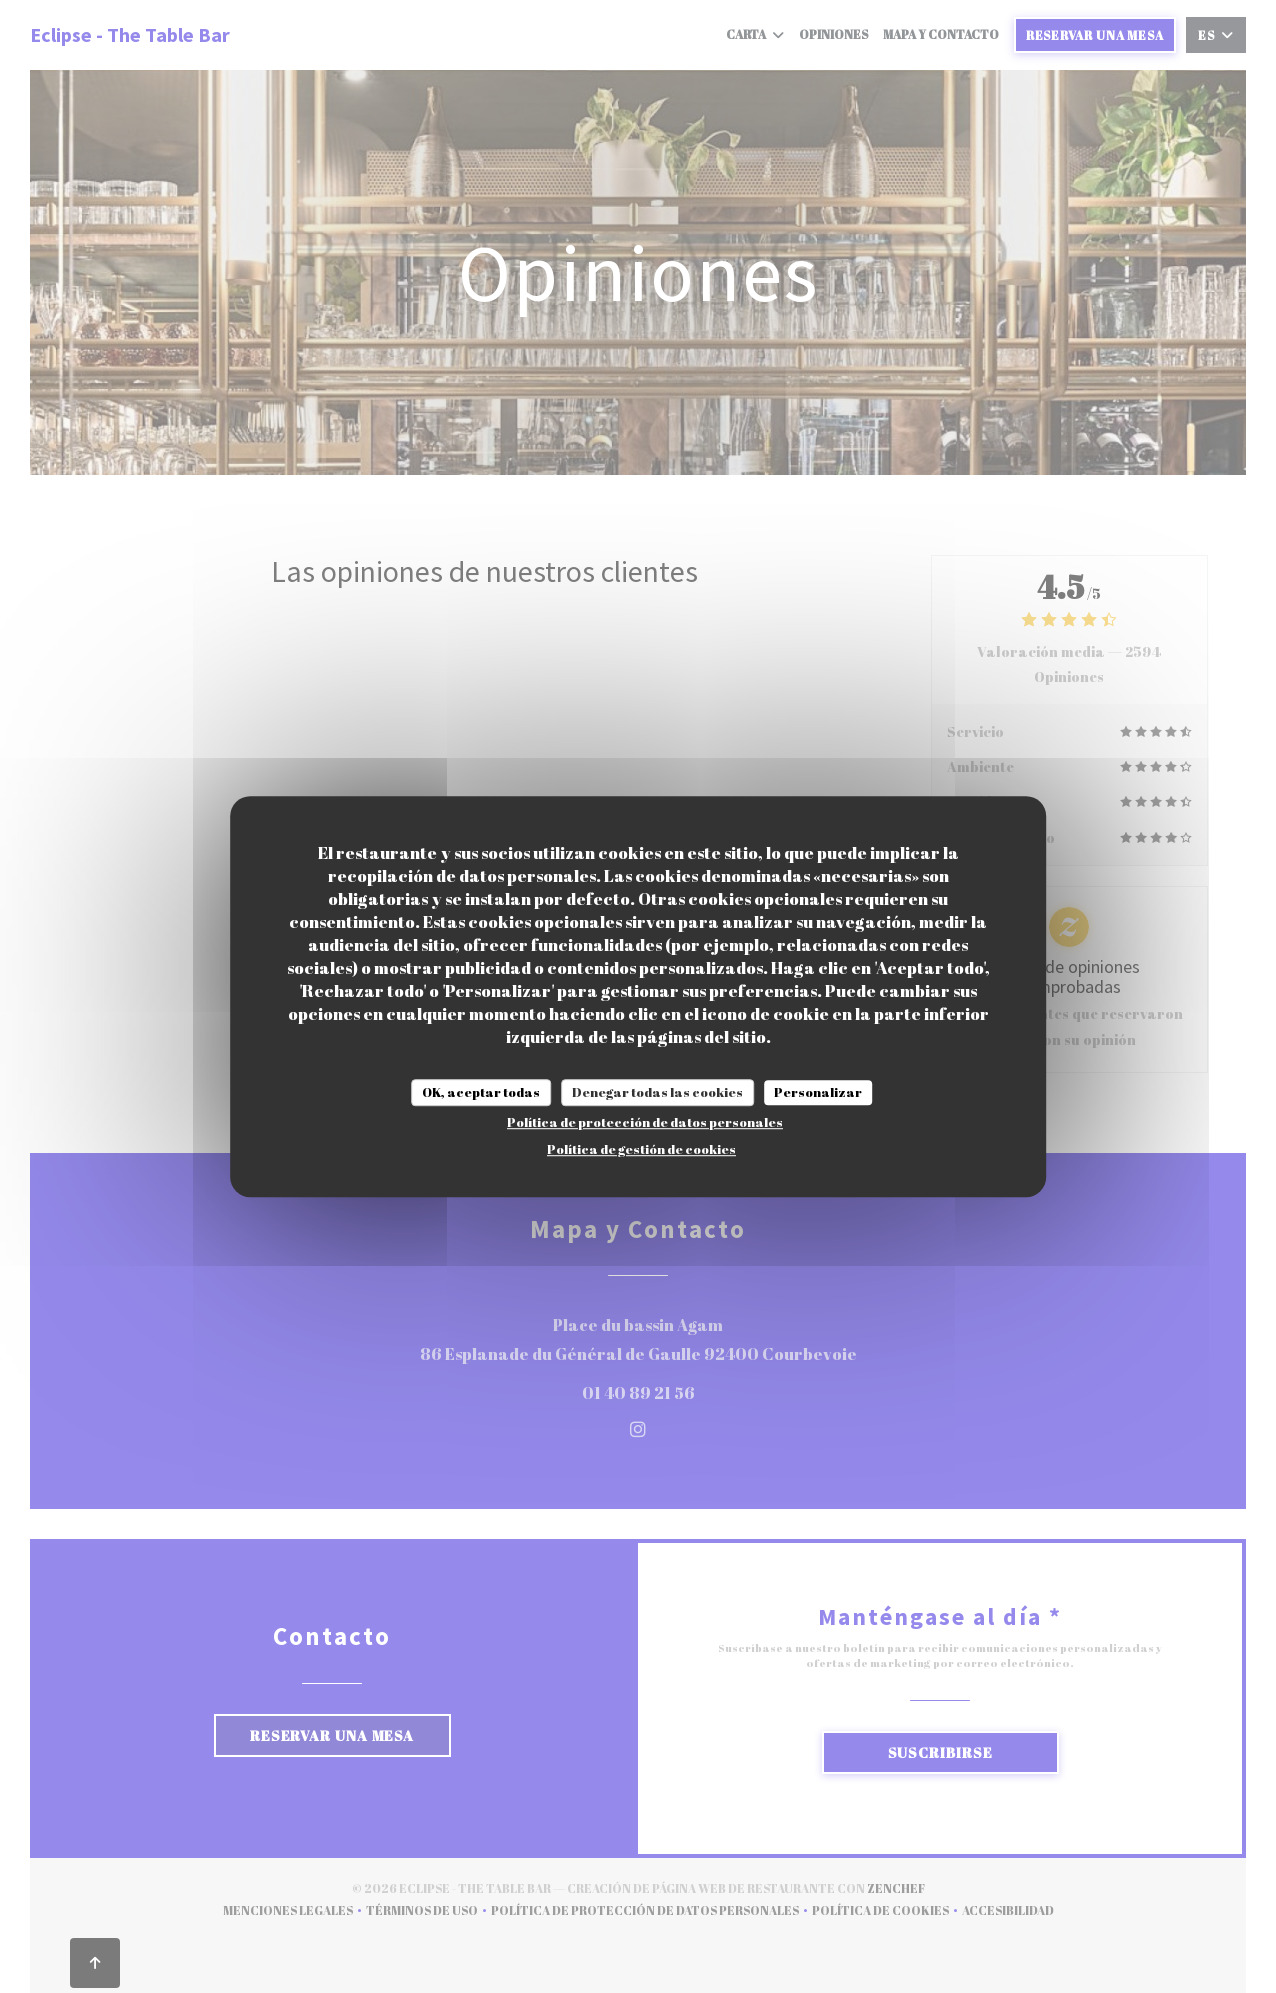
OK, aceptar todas (481, 1092)
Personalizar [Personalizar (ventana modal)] (818, 1092)
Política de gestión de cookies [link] (641, 1149)
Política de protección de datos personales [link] (645, 1122)
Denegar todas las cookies (657, 1092)
